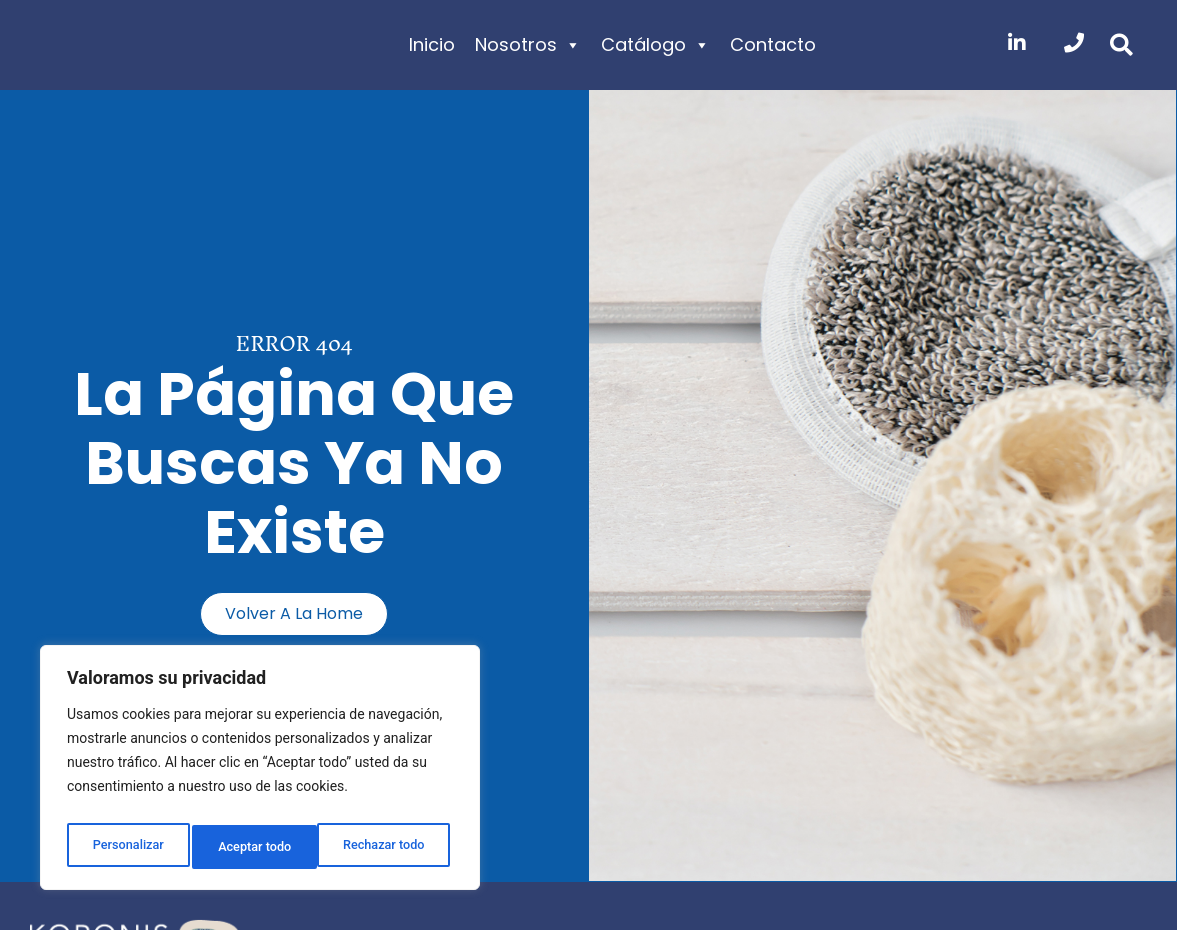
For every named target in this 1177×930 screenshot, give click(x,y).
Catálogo (655, 45)
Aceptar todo (392, 847)
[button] (1121, 45)
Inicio (432, 44)
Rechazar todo (259, 847)
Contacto (773, 44)
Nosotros (528, 45)
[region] (260, 773)
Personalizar (126, 847)
